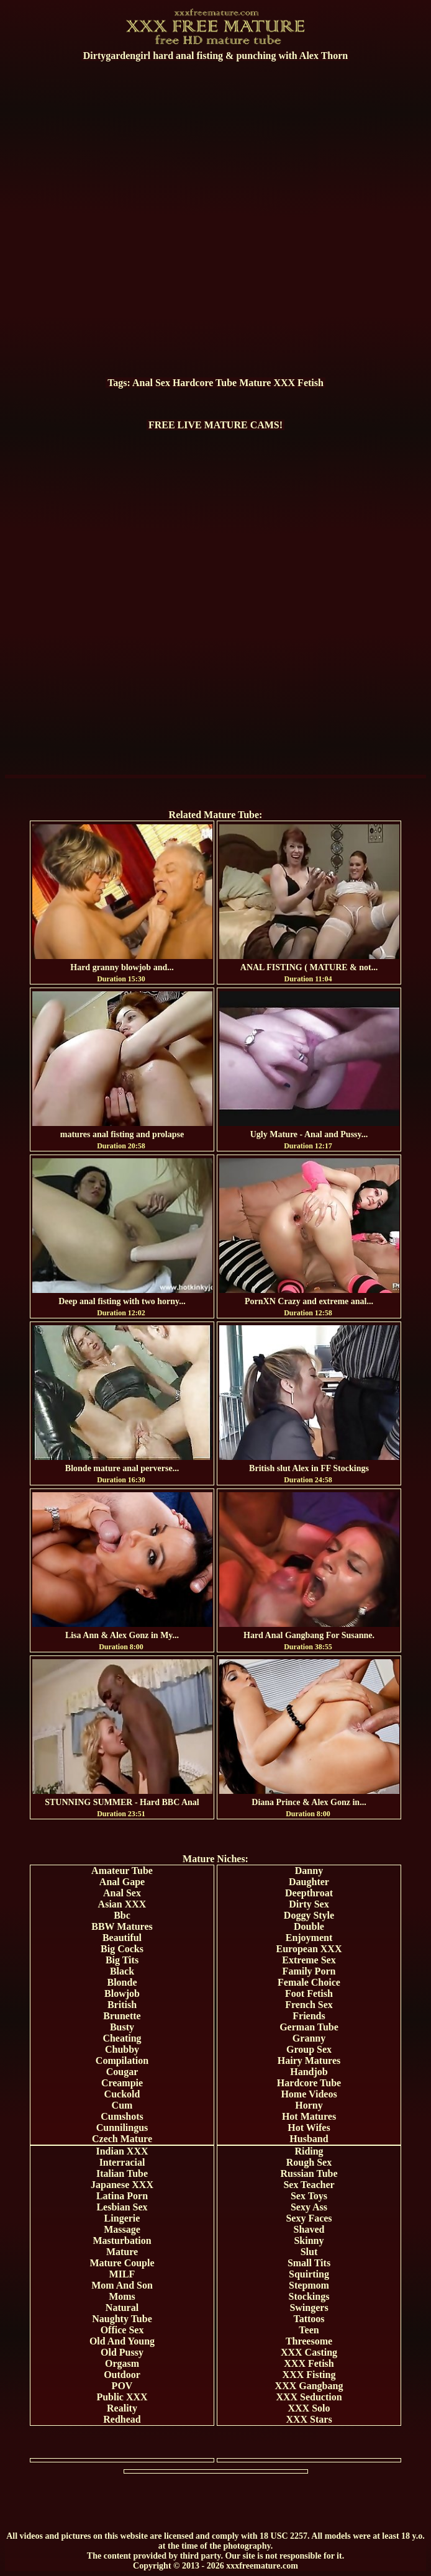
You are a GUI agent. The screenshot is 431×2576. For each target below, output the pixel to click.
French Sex (309, 2004)
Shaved (309, 2229)
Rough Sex (309, 2162)
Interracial (122, 2162)
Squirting (309, 2274)
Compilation (122, 2060)
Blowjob (122, 1993)
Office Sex (122, 2330)
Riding (308, 2151)
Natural (122, 2307)
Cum (122, 2105)
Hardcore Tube (205, 382)
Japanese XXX (122, 2184)
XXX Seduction (309, 2397)
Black (122, 1971)
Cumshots (122, 2116)
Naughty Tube (122, 2318)
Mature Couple (121, 2263)
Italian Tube (122, 2173)
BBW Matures (122, 1926)
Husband (308, 2138)
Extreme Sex (308, 1960)
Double (309, 1926)
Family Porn (309, 1971)
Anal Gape (122, 1881)
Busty (122, 2027)
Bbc (122, 1915)
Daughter (309, 1881)
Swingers (308, 2307)
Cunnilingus (122, 2127)
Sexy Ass (309, 2207)
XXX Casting (309, 2352)
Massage (122, 2229)
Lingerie (122, 2218)
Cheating (121, 2038)
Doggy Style (309, 1915)
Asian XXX (122, 1904)
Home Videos (309, 2094)
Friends (309, 2016)
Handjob (308, 2071)
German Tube (308, 2027)
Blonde (122, 1982)
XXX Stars (309, 2419)
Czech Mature (122, 2138)
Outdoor (122, 2374)
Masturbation (122, 2240)
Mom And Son (122, 2285)
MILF (122, 2274)
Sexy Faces (309, 2218)
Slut (309, 2251)
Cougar (122, 2071)
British (122, 2004)
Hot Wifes (309, 2127)
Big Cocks (122, 1948)
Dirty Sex (309, 1904)
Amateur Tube (122, 1870)
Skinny (309, 2240)
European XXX (309, 1948)
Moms (122, 2296)
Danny (309, 1870)
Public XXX (121, 2397)
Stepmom (309, 2285)
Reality (122, 2408)
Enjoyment (309, 1937)
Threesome (309, 2341)
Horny (308, 2105)
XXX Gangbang (309, 2385)
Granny (309, 2038)
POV (122, 2385)
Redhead (121, 2419)
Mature (255, 382)
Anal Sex (151, 382)
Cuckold (122, 2094)
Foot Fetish (309, 1993)
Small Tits (309, 2263)
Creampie (122, 2083)
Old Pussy (122, 2352)
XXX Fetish (298, 382)
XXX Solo (309, 2408)
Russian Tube (308, 2173)
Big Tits (122, 1960)
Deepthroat (309, 1893)
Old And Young (122, 2341)
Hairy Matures (309, 2060)
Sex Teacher (308, 2184)
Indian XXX (122, 2151)
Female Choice (309, 1982)
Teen (309, 2330)
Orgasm (122, 2363)
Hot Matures (309, 2116)
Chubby (122, 2049)
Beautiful (122, 1937)
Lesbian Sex (121, 2207)
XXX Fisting (309, 2374)
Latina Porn (122, 2196)
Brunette (121, 2016)
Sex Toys (309, 2196)
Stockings (309, 2296)
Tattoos (308, 2318)
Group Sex (309, 2049)
